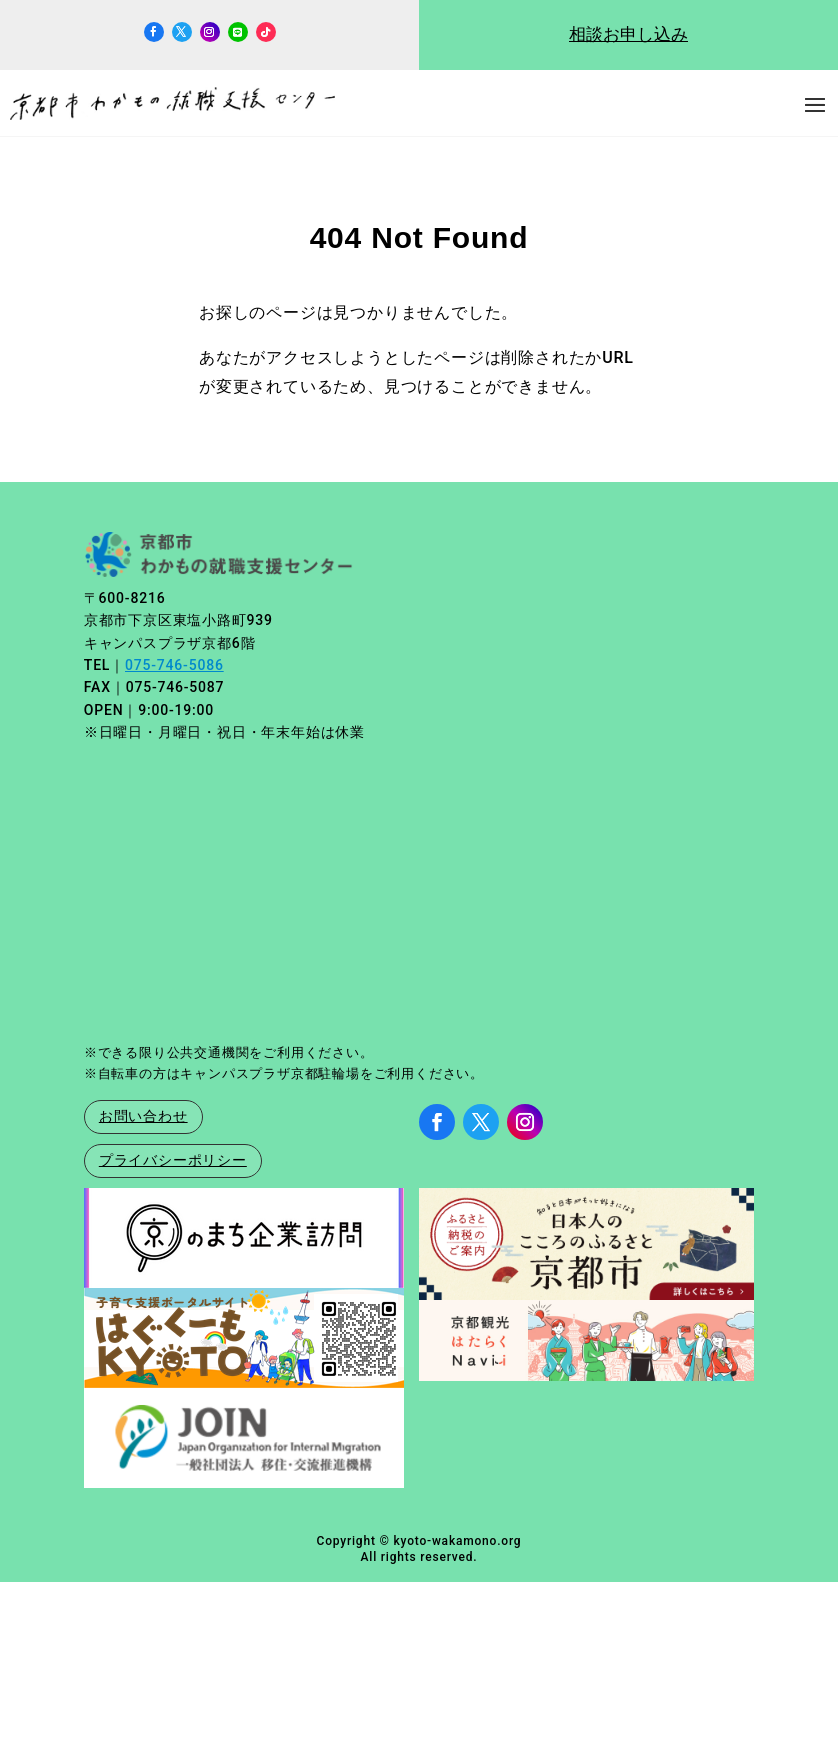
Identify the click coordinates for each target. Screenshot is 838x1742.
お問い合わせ (143, 1116)
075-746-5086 (174, 665)
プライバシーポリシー (173, 1160)
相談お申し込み (628, 34)
